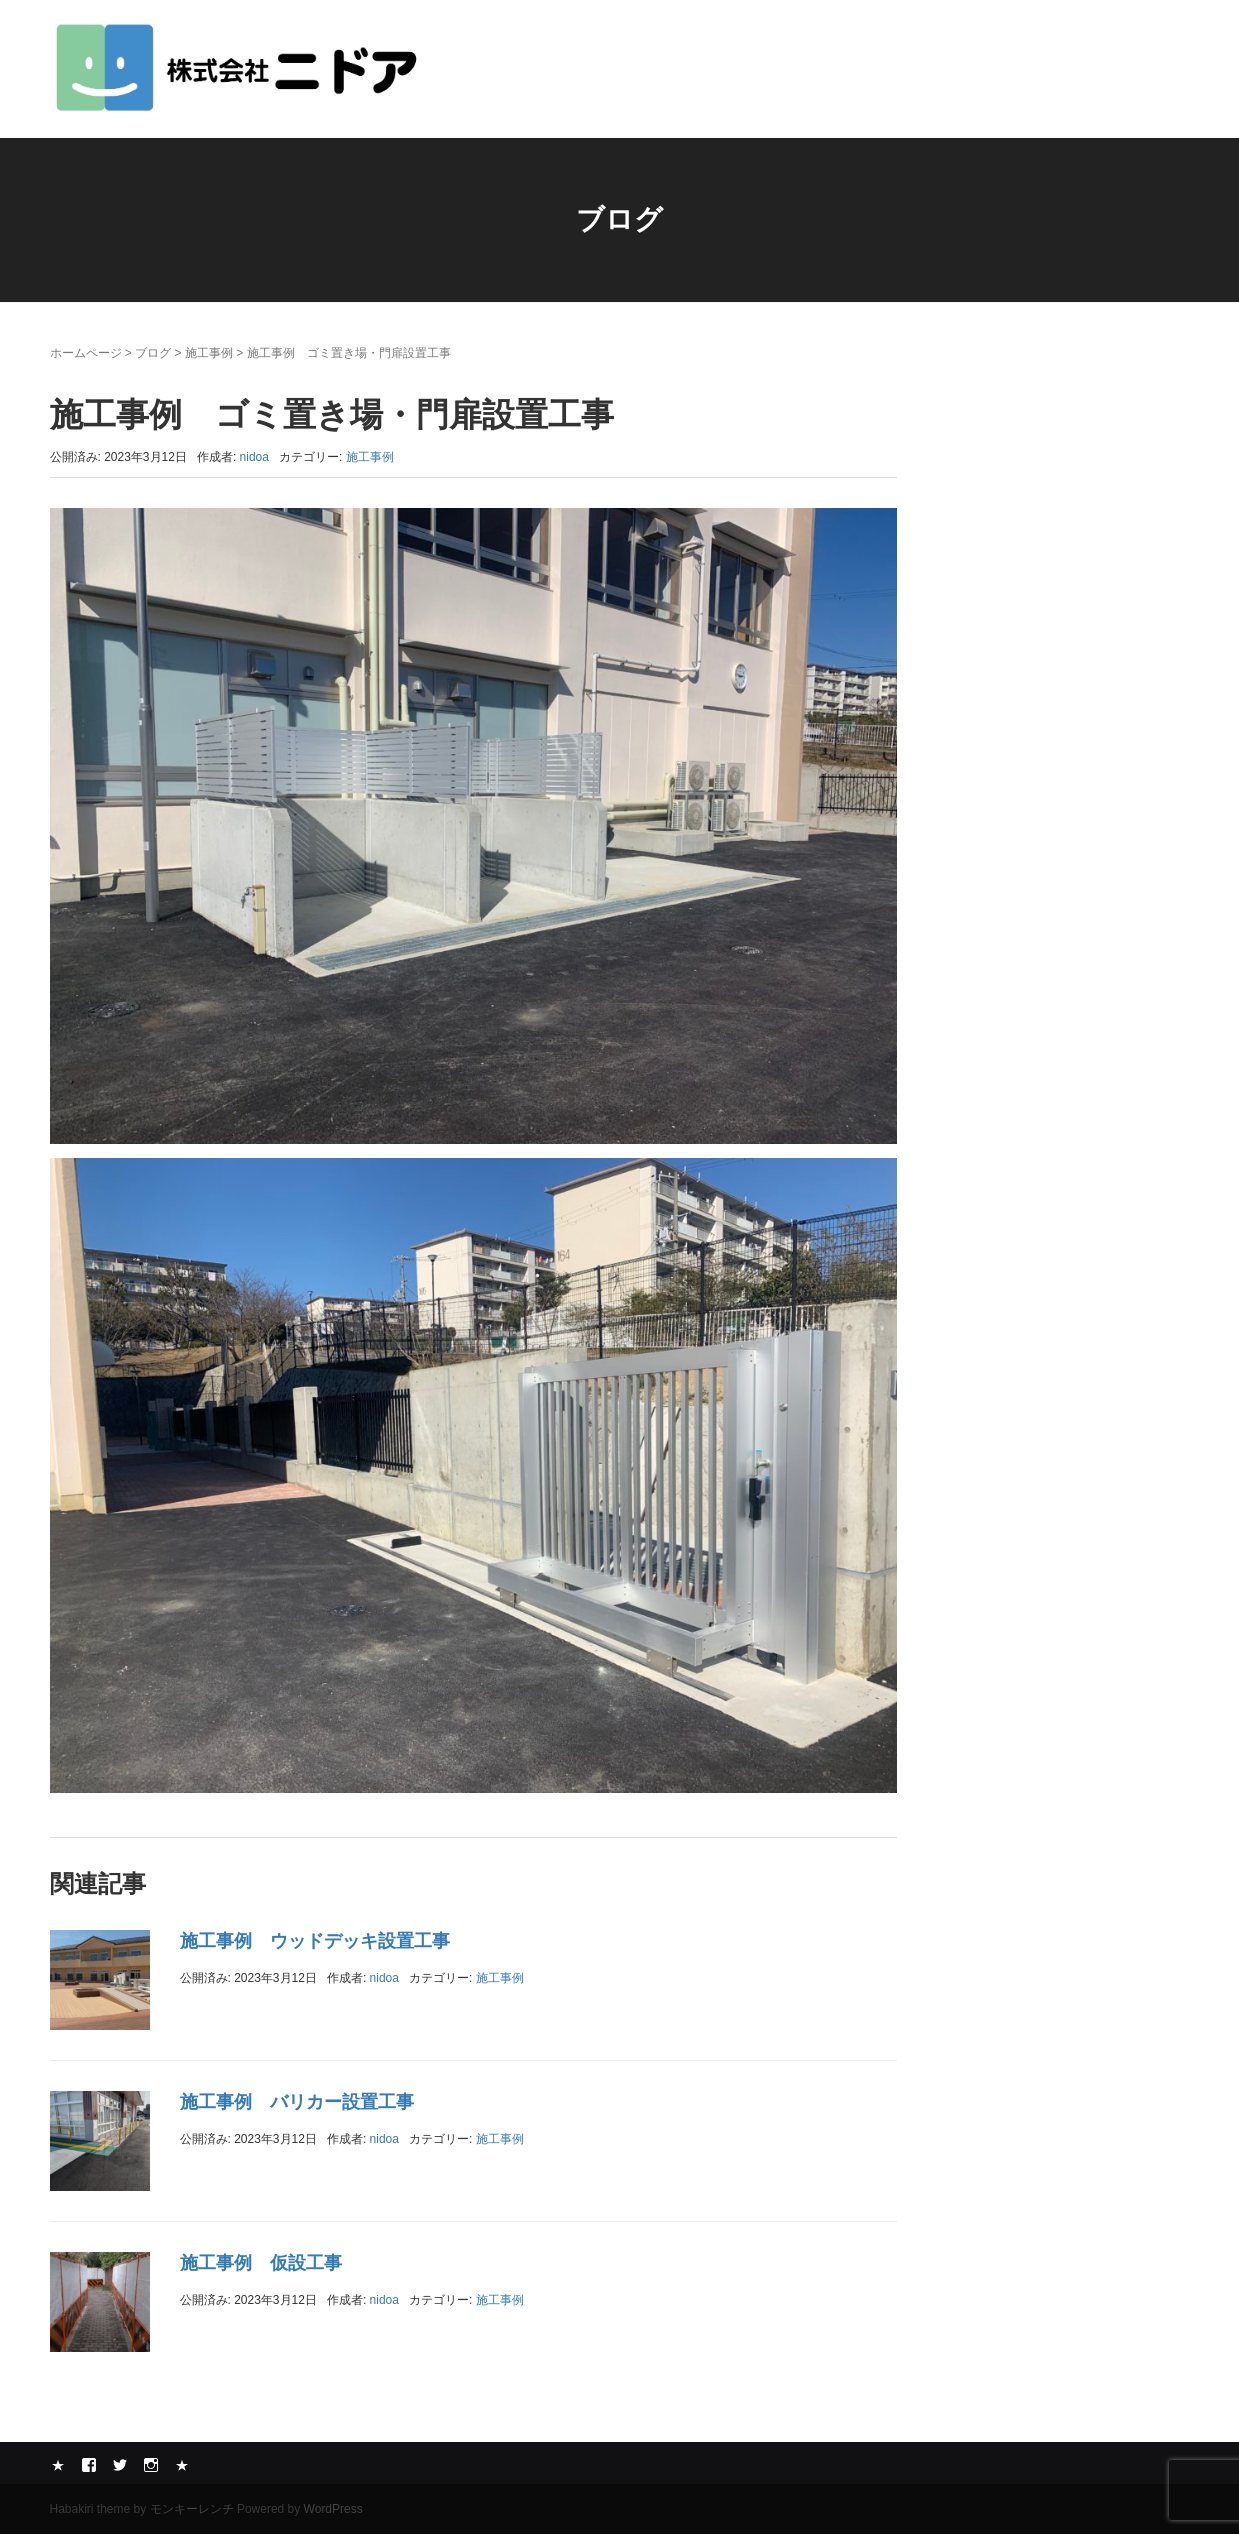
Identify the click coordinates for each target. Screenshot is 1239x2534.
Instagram (151, 2465)
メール (182, 2465)
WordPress (333, 2509)
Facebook (89, 2465)
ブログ (153, 353)
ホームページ (86, 353)
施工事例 (209, 353)
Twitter (120, 2465)
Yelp (58, 2465)
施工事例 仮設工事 (261, 2263)
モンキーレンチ (192, 2509)
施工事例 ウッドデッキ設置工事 (315, 1941)
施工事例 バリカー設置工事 (297, 2102)
